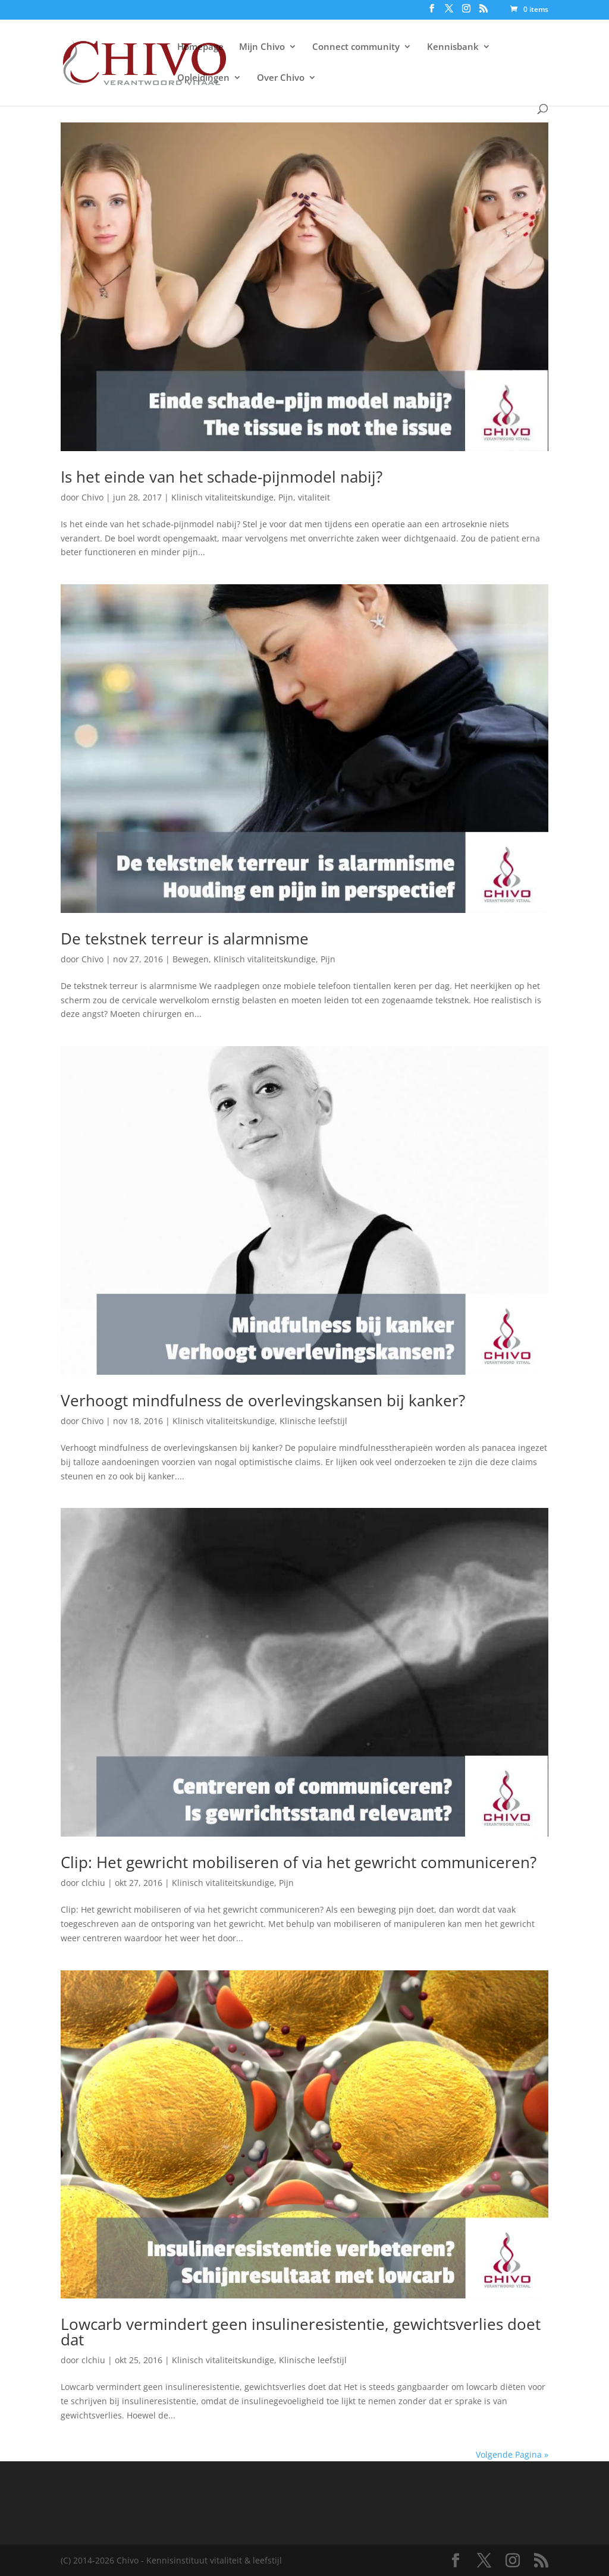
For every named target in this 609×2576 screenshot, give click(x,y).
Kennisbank (453, 47)
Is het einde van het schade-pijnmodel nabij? (221, 476)
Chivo (92, 497)
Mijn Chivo (262, 47)
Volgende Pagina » (512, 2454)
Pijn (285, 497)
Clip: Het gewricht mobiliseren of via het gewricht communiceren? (298, 1862)
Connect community (356, 47)
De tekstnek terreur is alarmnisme (185, 938)
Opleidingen (203, 78)
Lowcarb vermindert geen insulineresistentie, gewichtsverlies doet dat (301, 2331)
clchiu (93, 1882)
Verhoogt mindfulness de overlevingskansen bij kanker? (263, 1400)
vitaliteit (314, 497)
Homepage (200, 47)
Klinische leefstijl (313, 1420)
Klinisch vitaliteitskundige (222, 497)
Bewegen (190, 959)
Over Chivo (280, 78)
